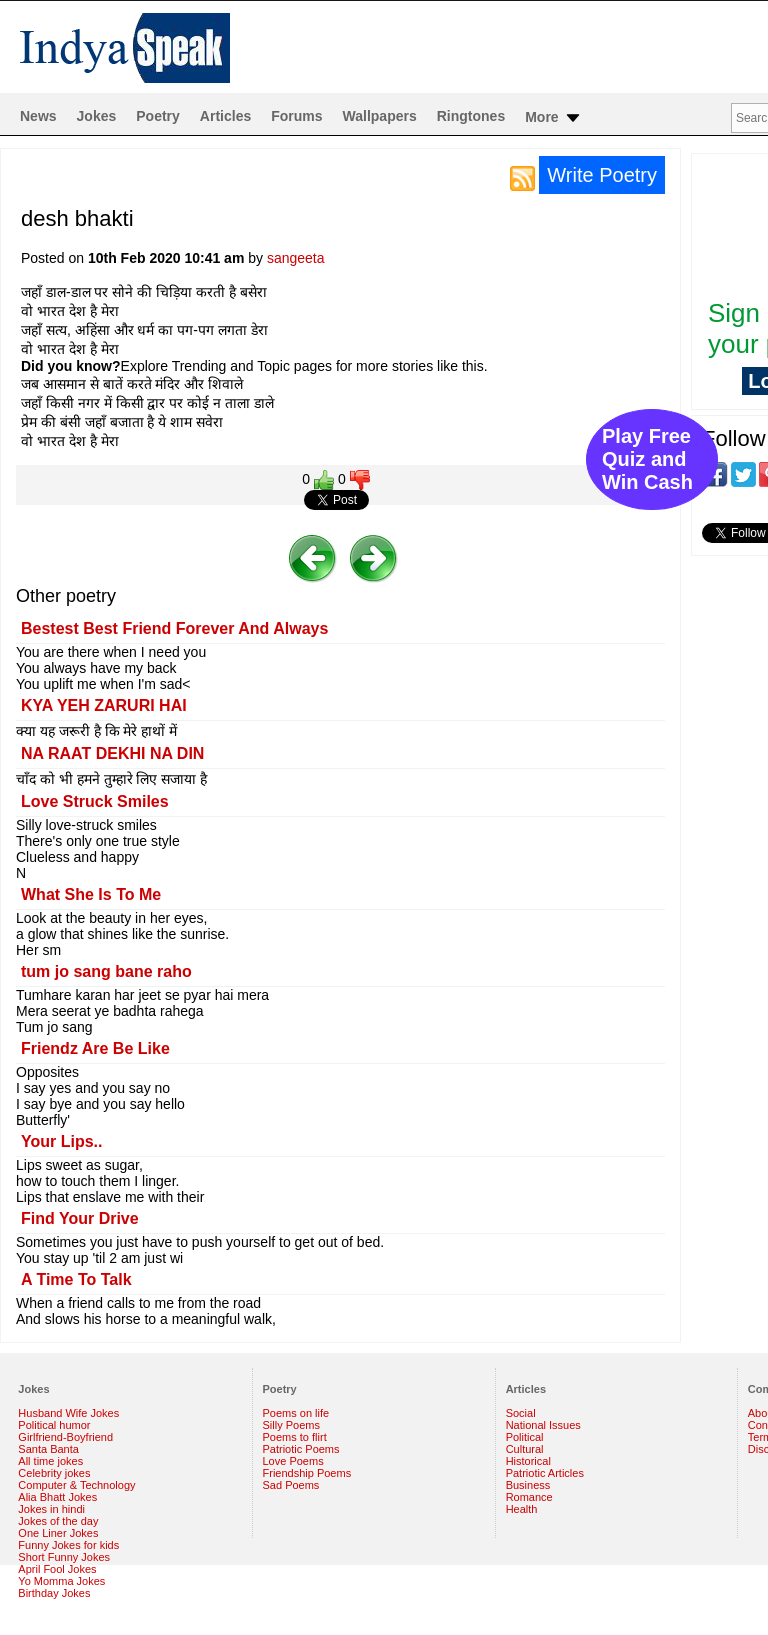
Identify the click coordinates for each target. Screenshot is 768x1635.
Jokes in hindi (51, 1509)
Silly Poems (291, 1425)
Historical (528, 1461)
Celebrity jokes (54, 1473)
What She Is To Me (91, 894)
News (38, 116)
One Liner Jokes (58, 1533)
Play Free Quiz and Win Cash (647, 459)
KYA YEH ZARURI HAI (104, 705)
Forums (296, 116)
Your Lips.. (61, 1141)
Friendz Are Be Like (95, 1048)
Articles (225, 116)
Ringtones (471, 116)
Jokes (97, 116)
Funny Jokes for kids (68, 1545)
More (553, 118)
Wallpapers (380, 116)
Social (521, 1413)
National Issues (543, 1425)
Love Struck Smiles (95, 801)
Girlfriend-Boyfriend (65, 1437)
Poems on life (296, 1413)
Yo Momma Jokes (61, 1581)
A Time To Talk (76, 1279)
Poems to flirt (295, 1437)
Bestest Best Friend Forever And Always (174, 628)
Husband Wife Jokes (68, 1413)
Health (522, 1509)
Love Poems (293, 1461)
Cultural (525, 1449)
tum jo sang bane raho (106, 971)
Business (528, 1485)
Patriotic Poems (301, 1449)
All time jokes (50, 1461)
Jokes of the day (58, 1521)
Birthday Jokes (54, 1593)
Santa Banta (48, 1449)
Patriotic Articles (545, 1473)
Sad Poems (291, 1485)
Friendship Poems (307, 1473)
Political (525, 1437)
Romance (529, 1497)
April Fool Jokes (57, 1569)
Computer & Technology (76, 1485)
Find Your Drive (80, 1218)
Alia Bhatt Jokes (57, 1497)
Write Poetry (602, 175)
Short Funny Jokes (64, 1557)
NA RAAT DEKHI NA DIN (112, 753)
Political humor (54, 1425)
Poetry (158, 116)
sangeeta (296, 258)
